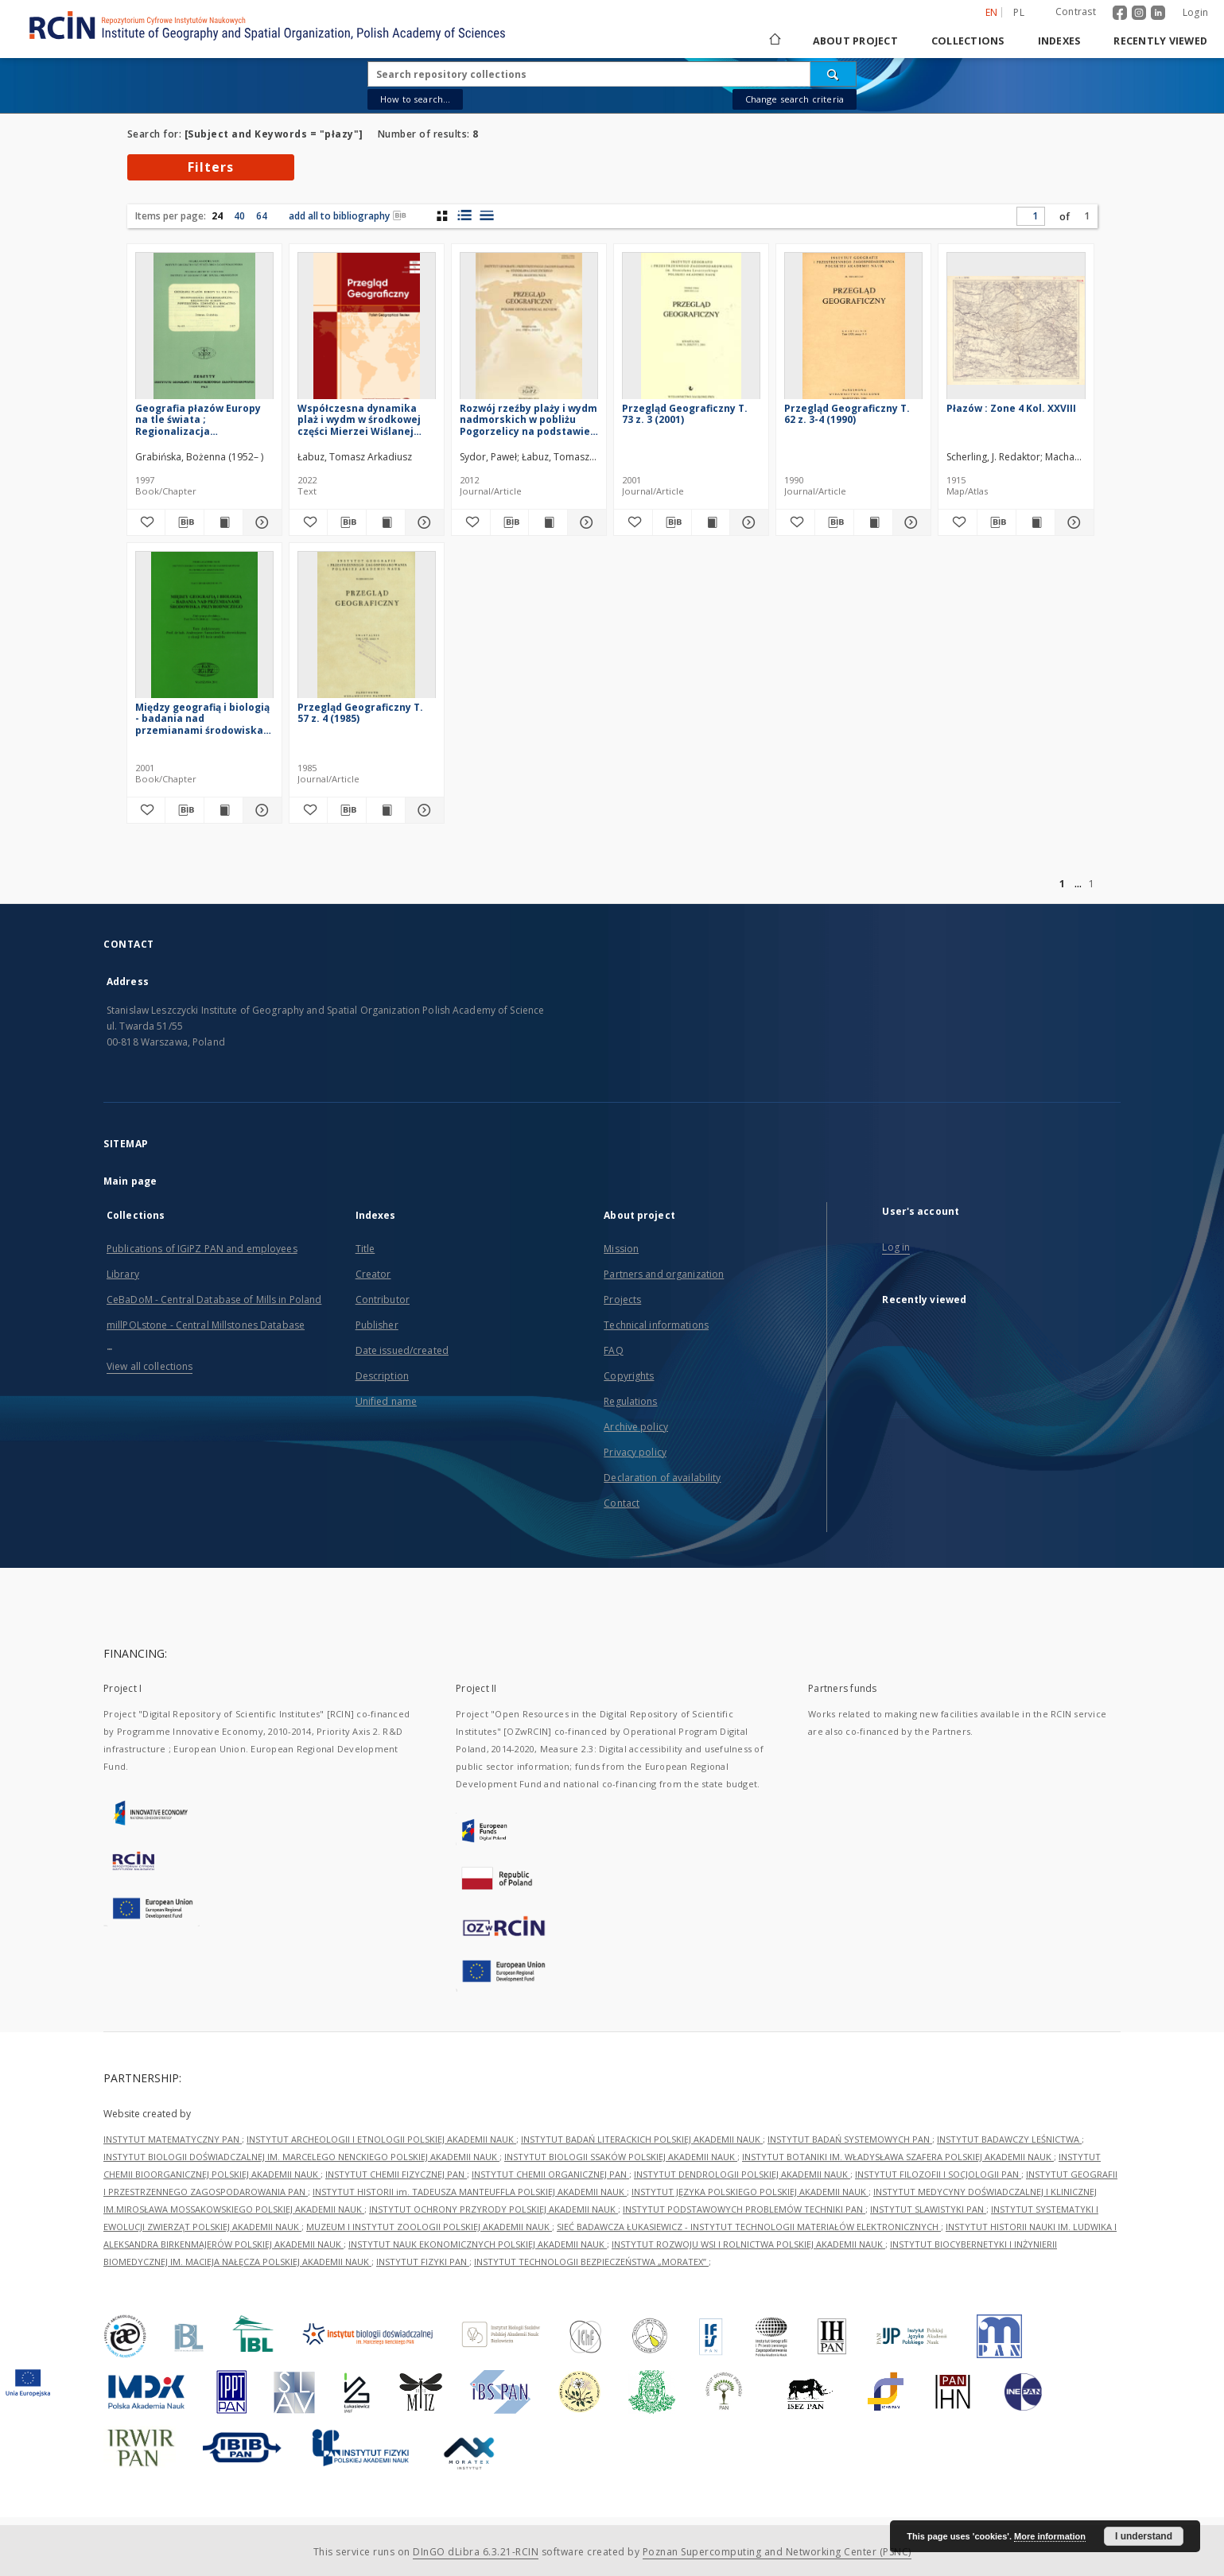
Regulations (630, 1401)
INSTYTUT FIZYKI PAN (422, 2262)
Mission (621, 1248)
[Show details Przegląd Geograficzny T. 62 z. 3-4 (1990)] (910, 522)
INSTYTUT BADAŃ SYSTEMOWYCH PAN (849, 2139)
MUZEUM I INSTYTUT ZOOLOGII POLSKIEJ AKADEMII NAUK (429, 2227)
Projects (622, 1299)
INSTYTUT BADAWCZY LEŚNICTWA (1009, 2139)
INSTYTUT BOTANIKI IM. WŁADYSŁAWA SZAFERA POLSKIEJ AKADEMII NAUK (898, 2157)
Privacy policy (635, 1452)
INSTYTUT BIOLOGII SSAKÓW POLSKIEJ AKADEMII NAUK (620, 2157)
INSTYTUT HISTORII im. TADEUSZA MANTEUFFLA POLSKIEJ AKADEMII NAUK (470, 2192)
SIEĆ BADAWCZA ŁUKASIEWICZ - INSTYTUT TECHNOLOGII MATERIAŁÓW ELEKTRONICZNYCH (749, 2227)
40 (239, 216)
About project (855, 41)
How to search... (415, 99)
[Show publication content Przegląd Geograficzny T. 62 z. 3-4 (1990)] (873, 522)
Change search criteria (794, 99)
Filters (211, 167)
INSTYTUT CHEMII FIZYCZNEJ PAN (396, 2174)
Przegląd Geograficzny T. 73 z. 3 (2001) (685, 414)
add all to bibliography (347, 216)
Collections (967, 41)
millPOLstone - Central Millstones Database (206, 1325)
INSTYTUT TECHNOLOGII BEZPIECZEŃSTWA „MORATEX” (591, 2262)
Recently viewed (1160, 41)
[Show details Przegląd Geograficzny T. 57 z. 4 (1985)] (422, 810)
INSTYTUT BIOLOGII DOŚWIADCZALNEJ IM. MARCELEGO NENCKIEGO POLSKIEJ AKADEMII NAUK (301, 2157)
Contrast (1075, 11)
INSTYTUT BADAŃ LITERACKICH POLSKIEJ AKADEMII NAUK (642, 2139)
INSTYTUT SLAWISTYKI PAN (928, 2209)
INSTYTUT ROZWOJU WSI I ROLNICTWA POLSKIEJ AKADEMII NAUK (748, 2244)
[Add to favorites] (146, 522)
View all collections (149, 1366)
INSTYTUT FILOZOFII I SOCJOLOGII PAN (938, 2174)
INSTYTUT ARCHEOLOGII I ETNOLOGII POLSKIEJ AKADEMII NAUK (381, 2139)
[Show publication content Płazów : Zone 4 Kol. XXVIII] (1035, 522)
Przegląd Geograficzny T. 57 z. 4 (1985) (360, 712)
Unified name (386, 1401)
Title (365, 1248)
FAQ (613, 1350)
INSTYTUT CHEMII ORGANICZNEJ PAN (550, 2174)
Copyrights (629, 1376)
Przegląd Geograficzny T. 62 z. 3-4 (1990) (847, 414)
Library (123, 1274)
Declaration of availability (662, 1477)
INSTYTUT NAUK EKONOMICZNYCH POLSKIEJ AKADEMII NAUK (477, 2244)
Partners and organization (664, 1274)
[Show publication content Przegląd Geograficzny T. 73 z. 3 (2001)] (711, 522)
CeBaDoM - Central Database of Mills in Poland (214, 1299)
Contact (621, 1503)
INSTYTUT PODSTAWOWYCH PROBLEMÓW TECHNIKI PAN (744, 2209)
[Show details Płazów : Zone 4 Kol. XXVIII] (1072, 522)
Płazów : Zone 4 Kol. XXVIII (1011, 408)
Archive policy (636, 1426)
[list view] (486, 215)
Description (382, 1376)
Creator (373, 1274)
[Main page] (774, 41)
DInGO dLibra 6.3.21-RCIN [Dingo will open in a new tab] (475, 2552)
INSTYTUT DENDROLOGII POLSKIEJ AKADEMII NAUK (742, 2174)
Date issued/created (402, 1350)
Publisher (377, 1325)
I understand (1143, 2536)
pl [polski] (1018, 12)
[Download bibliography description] (184, 522)
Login (1195, 12)
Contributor (383, 1299)
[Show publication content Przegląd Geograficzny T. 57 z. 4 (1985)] (386, 810)
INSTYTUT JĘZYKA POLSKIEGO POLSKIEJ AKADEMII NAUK (749, 2192)
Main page (130, 1181)
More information (1050, 2536)
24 (217, 216)
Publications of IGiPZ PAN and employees (202, 1248)
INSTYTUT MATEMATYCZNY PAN (172, 2139)
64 (261, 216)
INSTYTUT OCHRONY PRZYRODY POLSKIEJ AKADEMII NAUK (493, 2209)
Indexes (1059, 41)
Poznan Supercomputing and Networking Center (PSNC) (777, 2552)
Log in (896, 1247)
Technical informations (656, 1325)
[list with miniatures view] (464, 215)
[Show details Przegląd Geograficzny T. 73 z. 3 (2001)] (747, 522)
